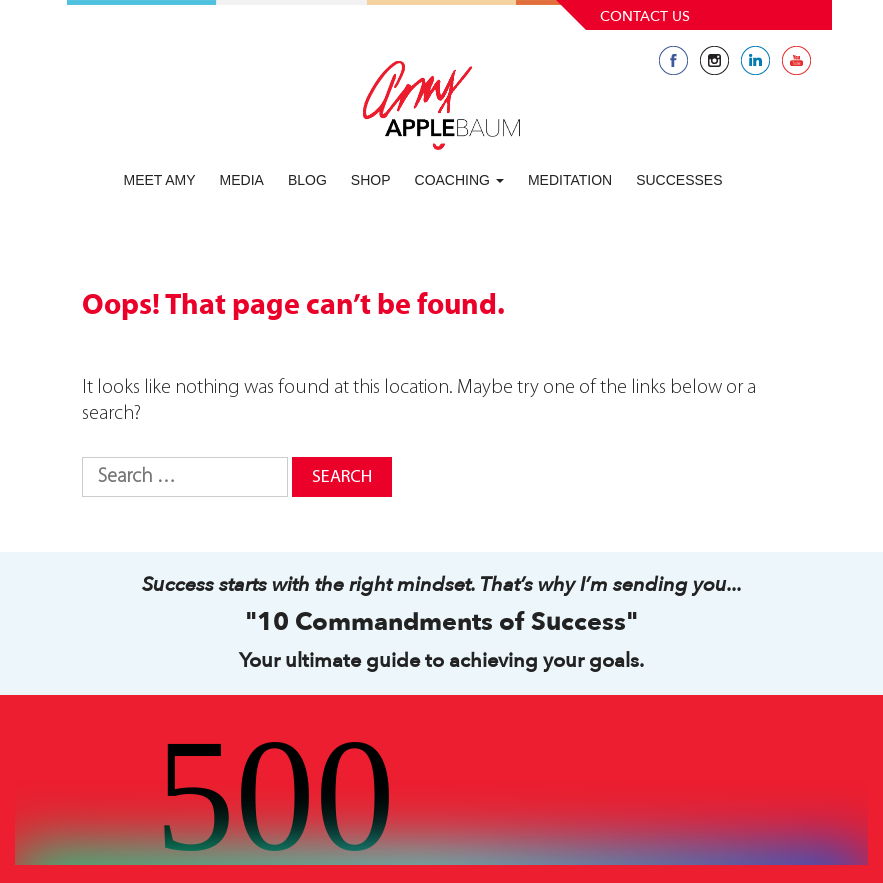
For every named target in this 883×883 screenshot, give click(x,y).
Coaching (459, 180)
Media (242, 180)
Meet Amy (160, 180)
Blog (307, 180)
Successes (679, 180)
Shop (371, 180)
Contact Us (645, 16)
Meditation (570, 180)
